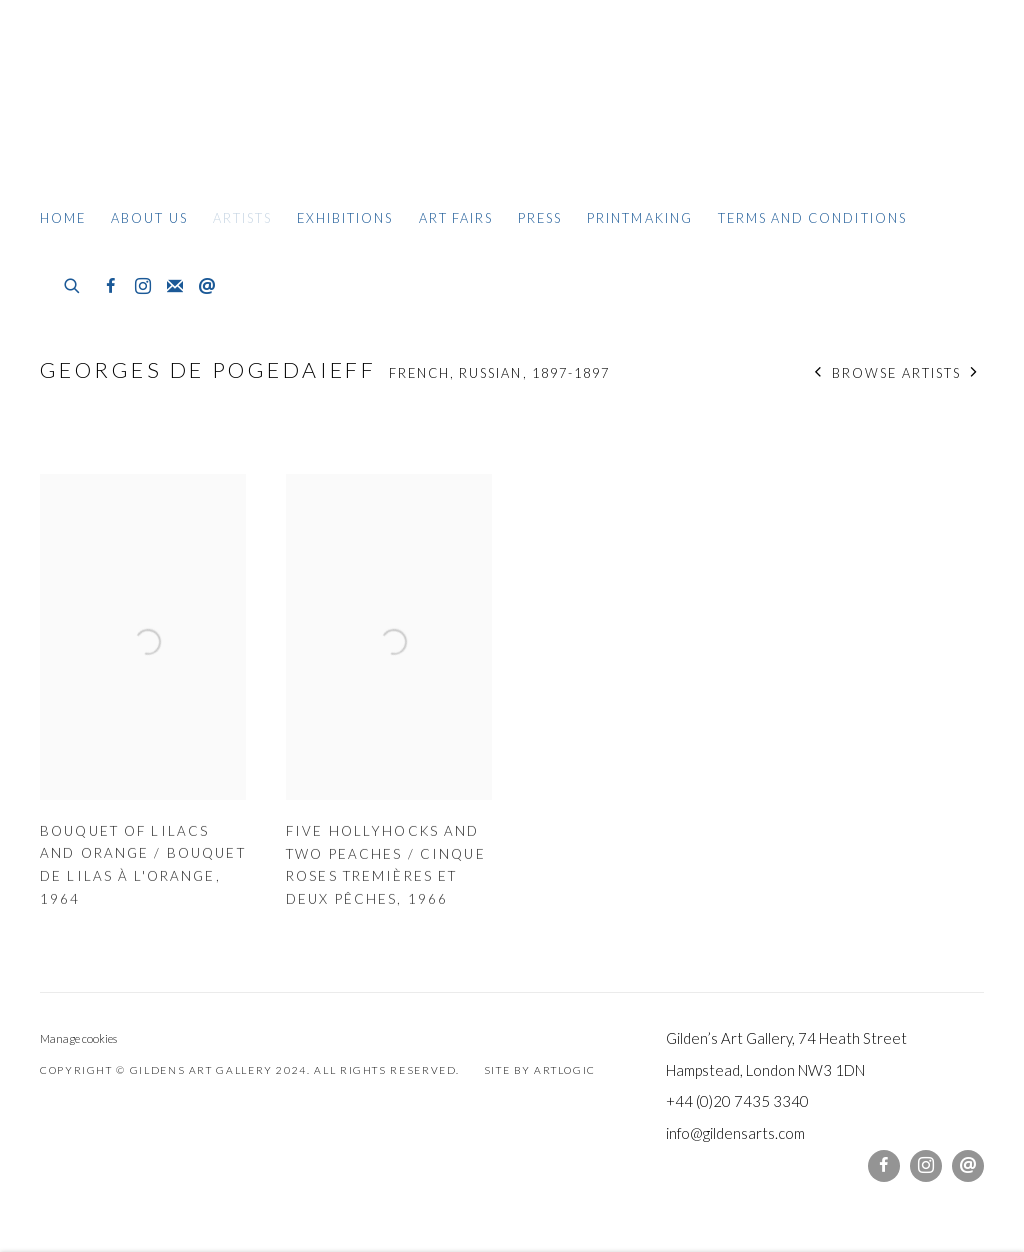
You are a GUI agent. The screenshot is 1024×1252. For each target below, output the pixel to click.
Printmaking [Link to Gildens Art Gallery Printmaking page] (640, 218)
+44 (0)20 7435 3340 (737, 1101)
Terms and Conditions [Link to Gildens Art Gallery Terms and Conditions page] (812, 218)
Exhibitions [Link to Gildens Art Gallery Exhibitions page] (345, 218)
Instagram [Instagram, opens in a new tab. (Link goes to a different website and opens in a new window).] (143, 287)
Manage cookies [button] (78, 1038)
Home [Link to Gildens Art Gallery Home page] (63, 218)
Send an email (207, 287)
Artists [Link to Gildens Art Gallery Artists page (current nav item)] (242, 218)
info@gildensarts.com (735, 1133)
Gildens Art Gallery (100, 97)
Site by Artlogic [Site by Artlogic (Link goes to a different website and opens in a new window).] (540, 1070)
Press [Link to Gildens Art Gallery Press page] (540, 218)
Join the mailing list (175, 287)
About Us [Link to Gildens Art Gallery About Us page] (149, 218)
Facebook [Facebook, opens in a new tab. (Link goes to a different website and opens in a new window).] (111, 287)
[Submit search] (73, 283)
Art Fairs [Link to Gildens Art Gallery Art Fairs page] (456, 218)
